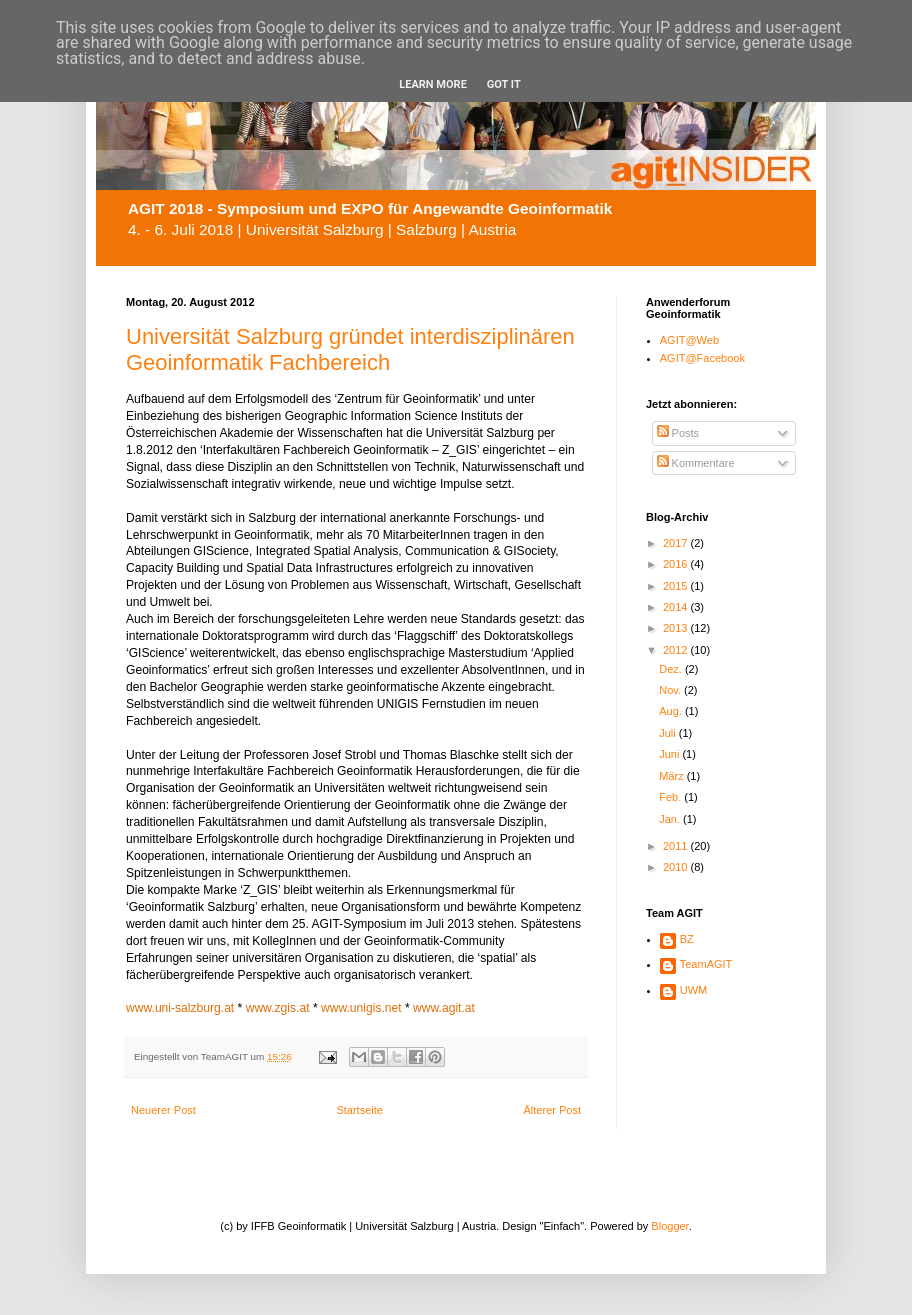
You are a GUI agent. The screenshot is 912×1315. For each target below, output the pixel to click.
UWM (694, 990)
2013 (677, 628)
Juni (670, 754)
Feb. (671, 797)
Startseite (359, 1110)
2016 (677, 564)
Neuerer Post (163, 1110)
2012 (677, 650)
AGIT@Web (689, 340)
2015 (677, 586)
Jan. (671, 819)
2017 (677, 543)
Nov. (671, 690)
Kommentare (696, 463)
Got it (504, 84)
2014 (677, 607)
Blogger (669, 1226)
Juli (669, 733)
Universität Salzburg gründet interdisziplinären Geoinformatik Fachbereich (350, 349)
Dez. (672, 669)
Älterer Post (552, 1110)
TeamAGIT (706, 964)
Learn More (433, 84)
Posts (678, 433)
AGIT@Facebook (702, 358)
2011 (677, 846)
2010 (677, 867)
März (673, 776)
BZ (687, 939)
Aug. (672, 711)
